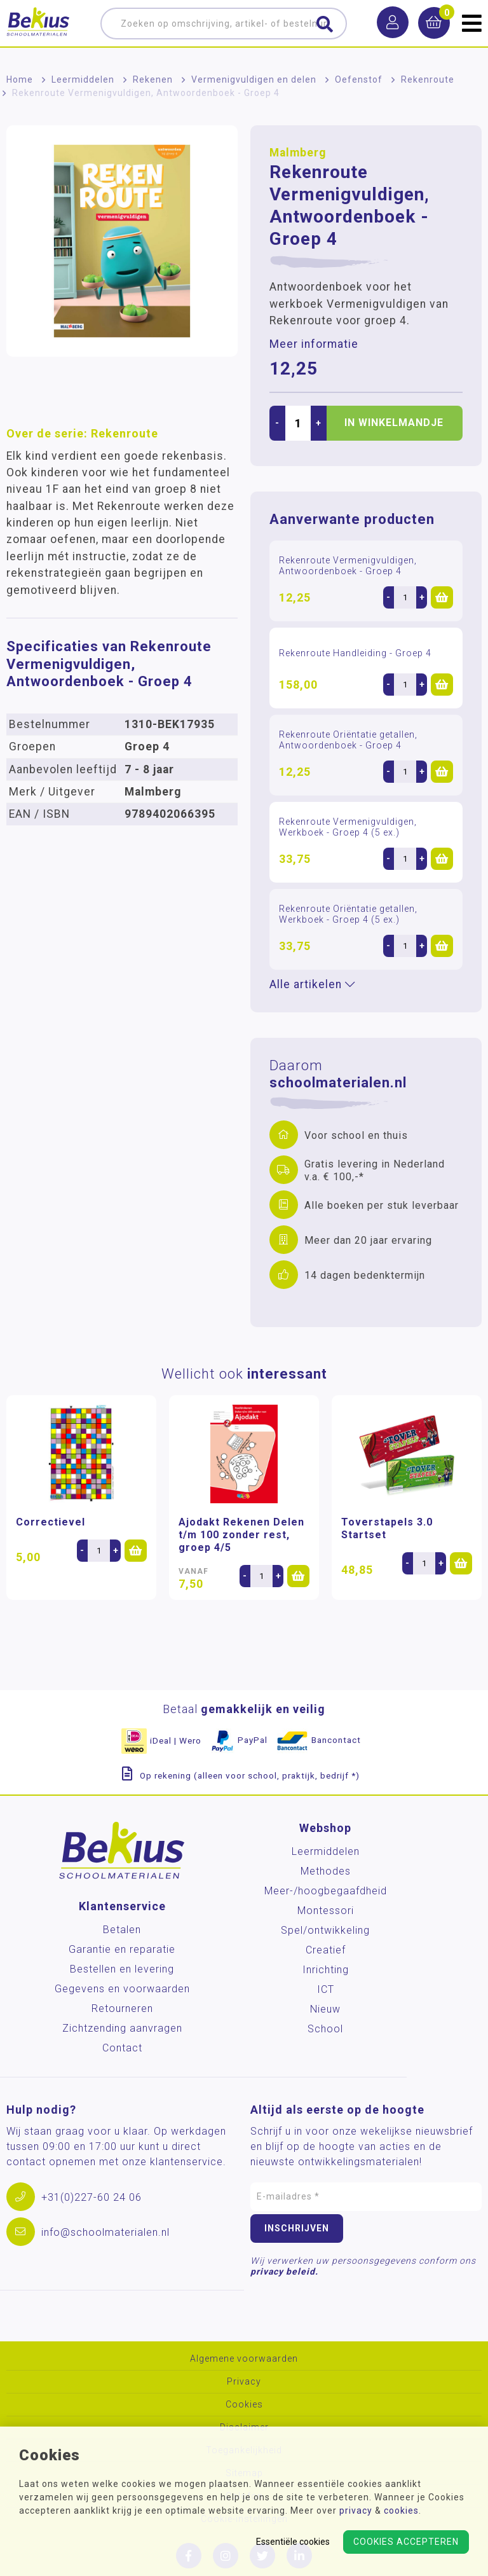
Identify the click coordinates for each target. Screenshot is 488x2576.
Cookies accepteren (406, 2542)
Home (19, 79)
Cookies (244, 2404)
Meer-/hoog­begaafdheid (325, 1891)
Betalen (122, 1930)
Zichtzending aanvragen (122, 2028)
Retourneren (122, 2008)
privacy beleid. (284, 2271)
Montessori (325, 1910)
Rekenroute (427, 79)
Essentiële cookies (293, 2542)
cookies (401, 2510)
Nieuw (325, 2009)
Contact (122, 2048)
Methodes (326, 1871)
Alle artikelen (312, 984)
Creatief (326, 1950)
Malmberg (297, 152)
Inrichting (325, 1970)
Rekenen (153, 79)
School (325, 2029)
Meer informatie (313, 344)
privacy (355, 2510)
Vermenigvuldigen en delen (253, 79)
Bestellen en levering (122, 1969)
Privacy (244, 2382)
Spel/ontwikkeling (325, 1930)
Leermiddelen (82, 79)
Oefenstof (359, 79)
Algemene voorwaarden (244, 2359)
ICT (325, 1989)
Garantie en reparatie (122, 1949)
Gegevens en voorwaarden (122, 1989)
